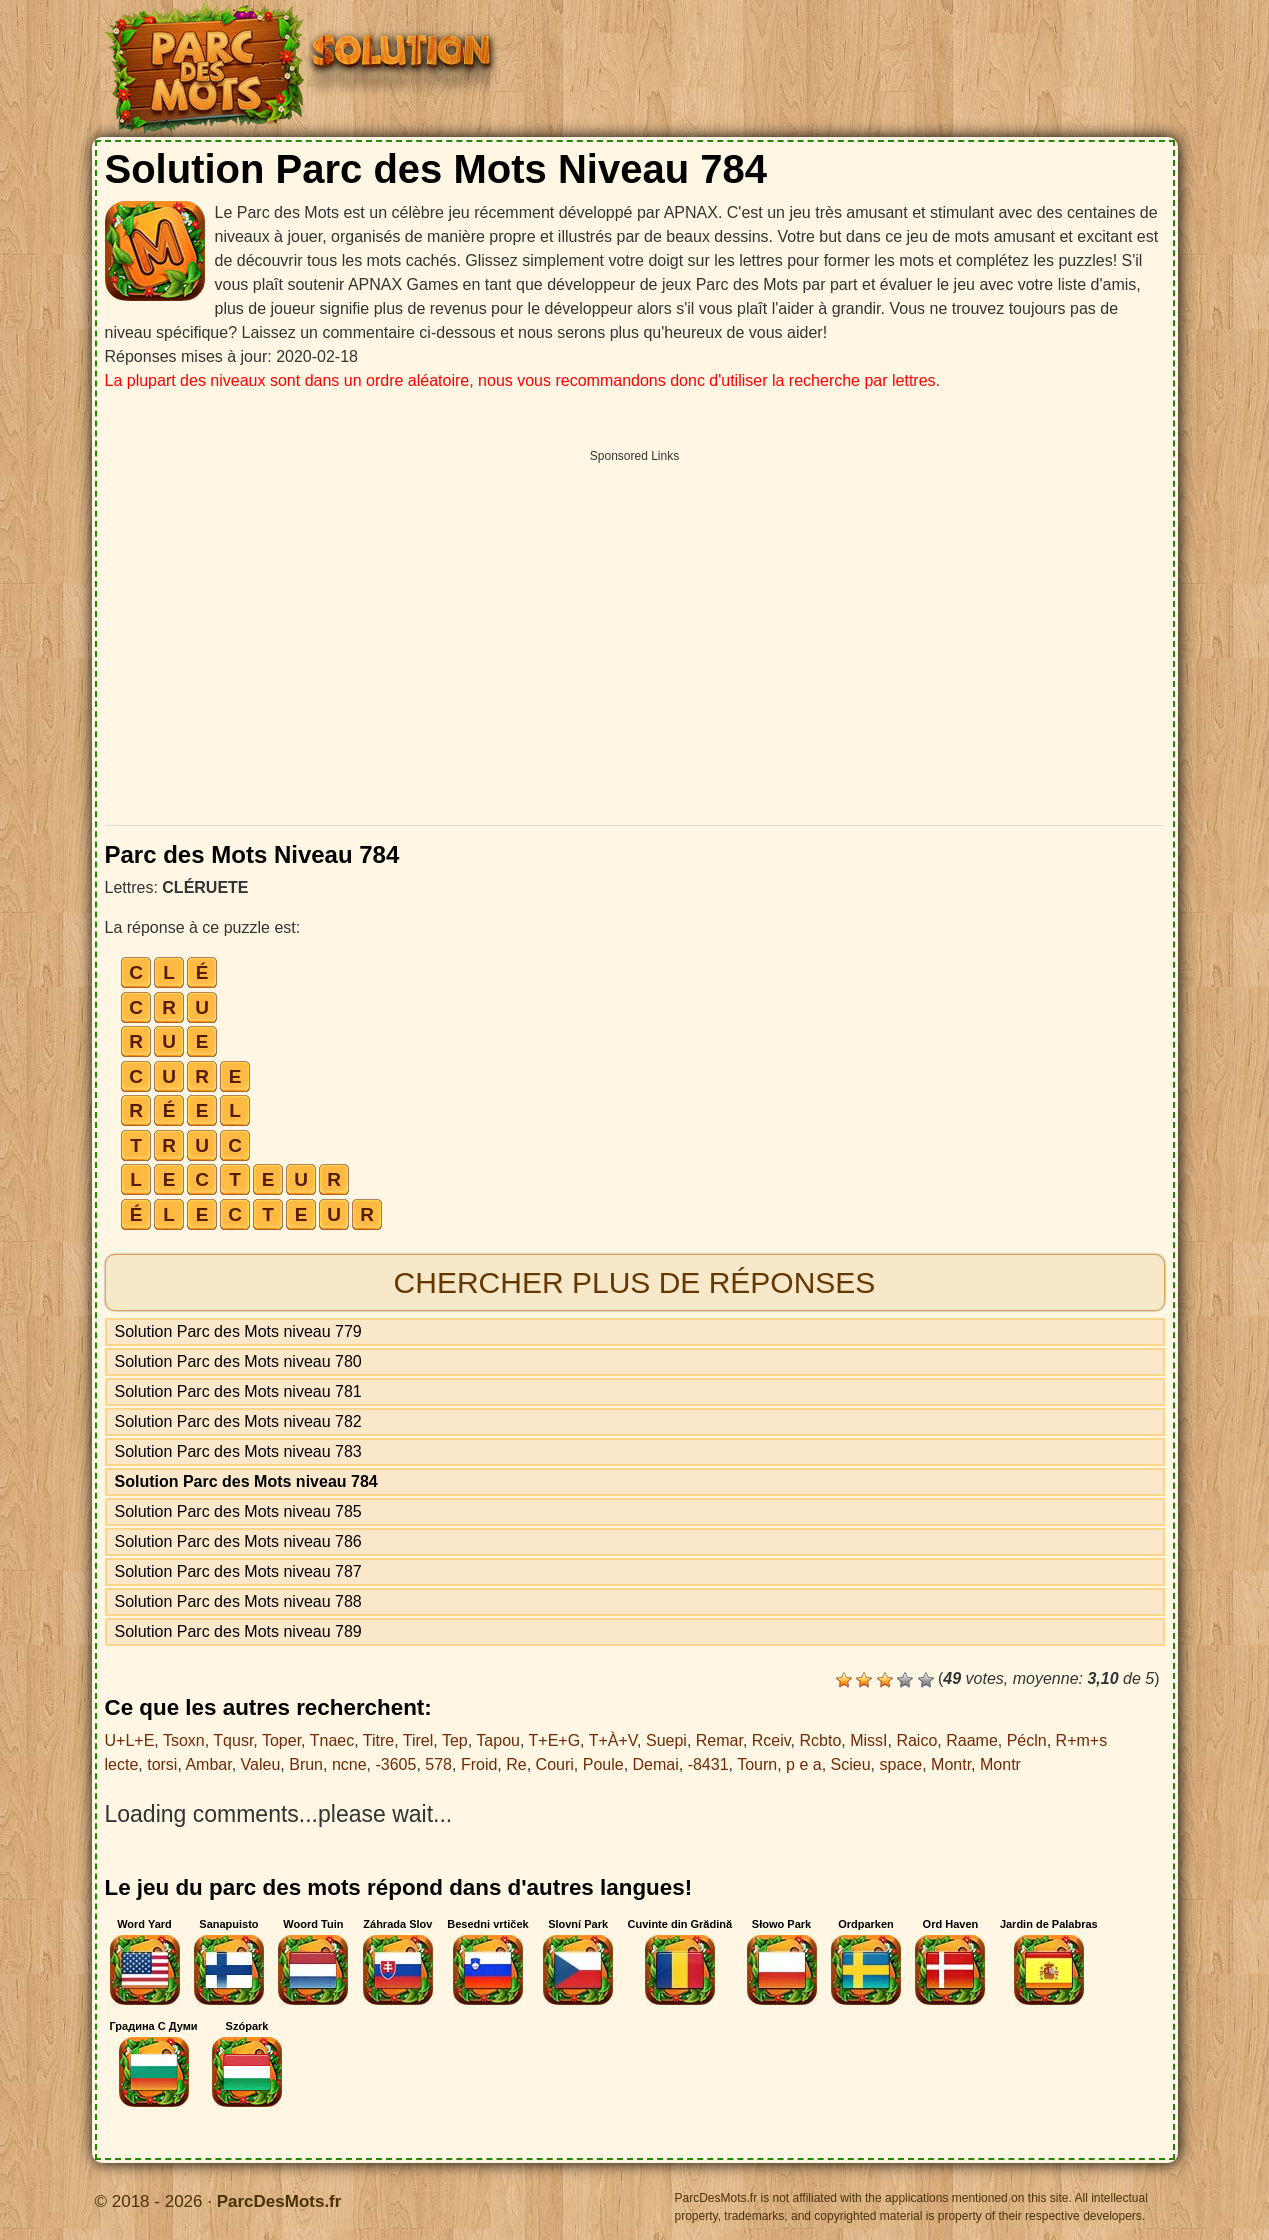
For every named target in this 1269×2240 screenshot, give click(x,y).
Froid (479, 1764)
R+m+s (1082, 1740)
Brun (306, 1764)
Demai (656, 1764)
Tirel (418, 1740)
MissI (868, 1740)
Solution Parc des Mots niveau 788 (238, 1601)
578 (438, 1764)
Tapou (498, 1740)
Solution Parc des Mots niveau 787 (238, 1571)
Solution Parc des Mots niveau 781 (238, 1391)
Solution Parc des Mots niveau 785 (238, 1511)
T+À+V (613, 1740)
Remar (719, 1740)
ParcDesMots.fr (279, 2201)
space (901, 1764)
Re (516, 1764)
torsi (162, 1764)
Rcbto (821, 1740)
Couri (555, 1764)
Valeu (261, 1764)
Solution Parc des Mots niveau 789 (238, 1631)
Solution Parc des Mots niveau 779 (238, 1331)
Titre (378, 1740)
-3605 (395, 1764)
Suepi (666, 1740)
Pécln (1027, 1740)
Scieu (851, 1764)
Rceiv (771, 1740)
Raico (916, 1740)
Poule (603, 1764)
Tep (455, 1740)
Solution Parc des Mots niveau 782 (238, 1421)
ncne (349, 1764)
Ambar (208, 1764)
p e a (804, 1764)
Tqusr (233, 1740)
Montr (951, 1764)
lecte (122, 1764)
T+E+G (555, 1740)
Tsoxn (184, 1740)
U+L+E (130, 1740)
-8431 (708, 1764)
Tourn (757, 1764)
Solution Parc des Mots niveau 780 (238, 1361)
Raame (972, 1740)
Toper (281, 1740)
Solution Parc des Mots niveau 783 (238, 1451)
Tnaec (332, 1740)
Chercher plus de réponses (635, 1282)
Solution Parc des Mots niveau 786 (238, 1541)
